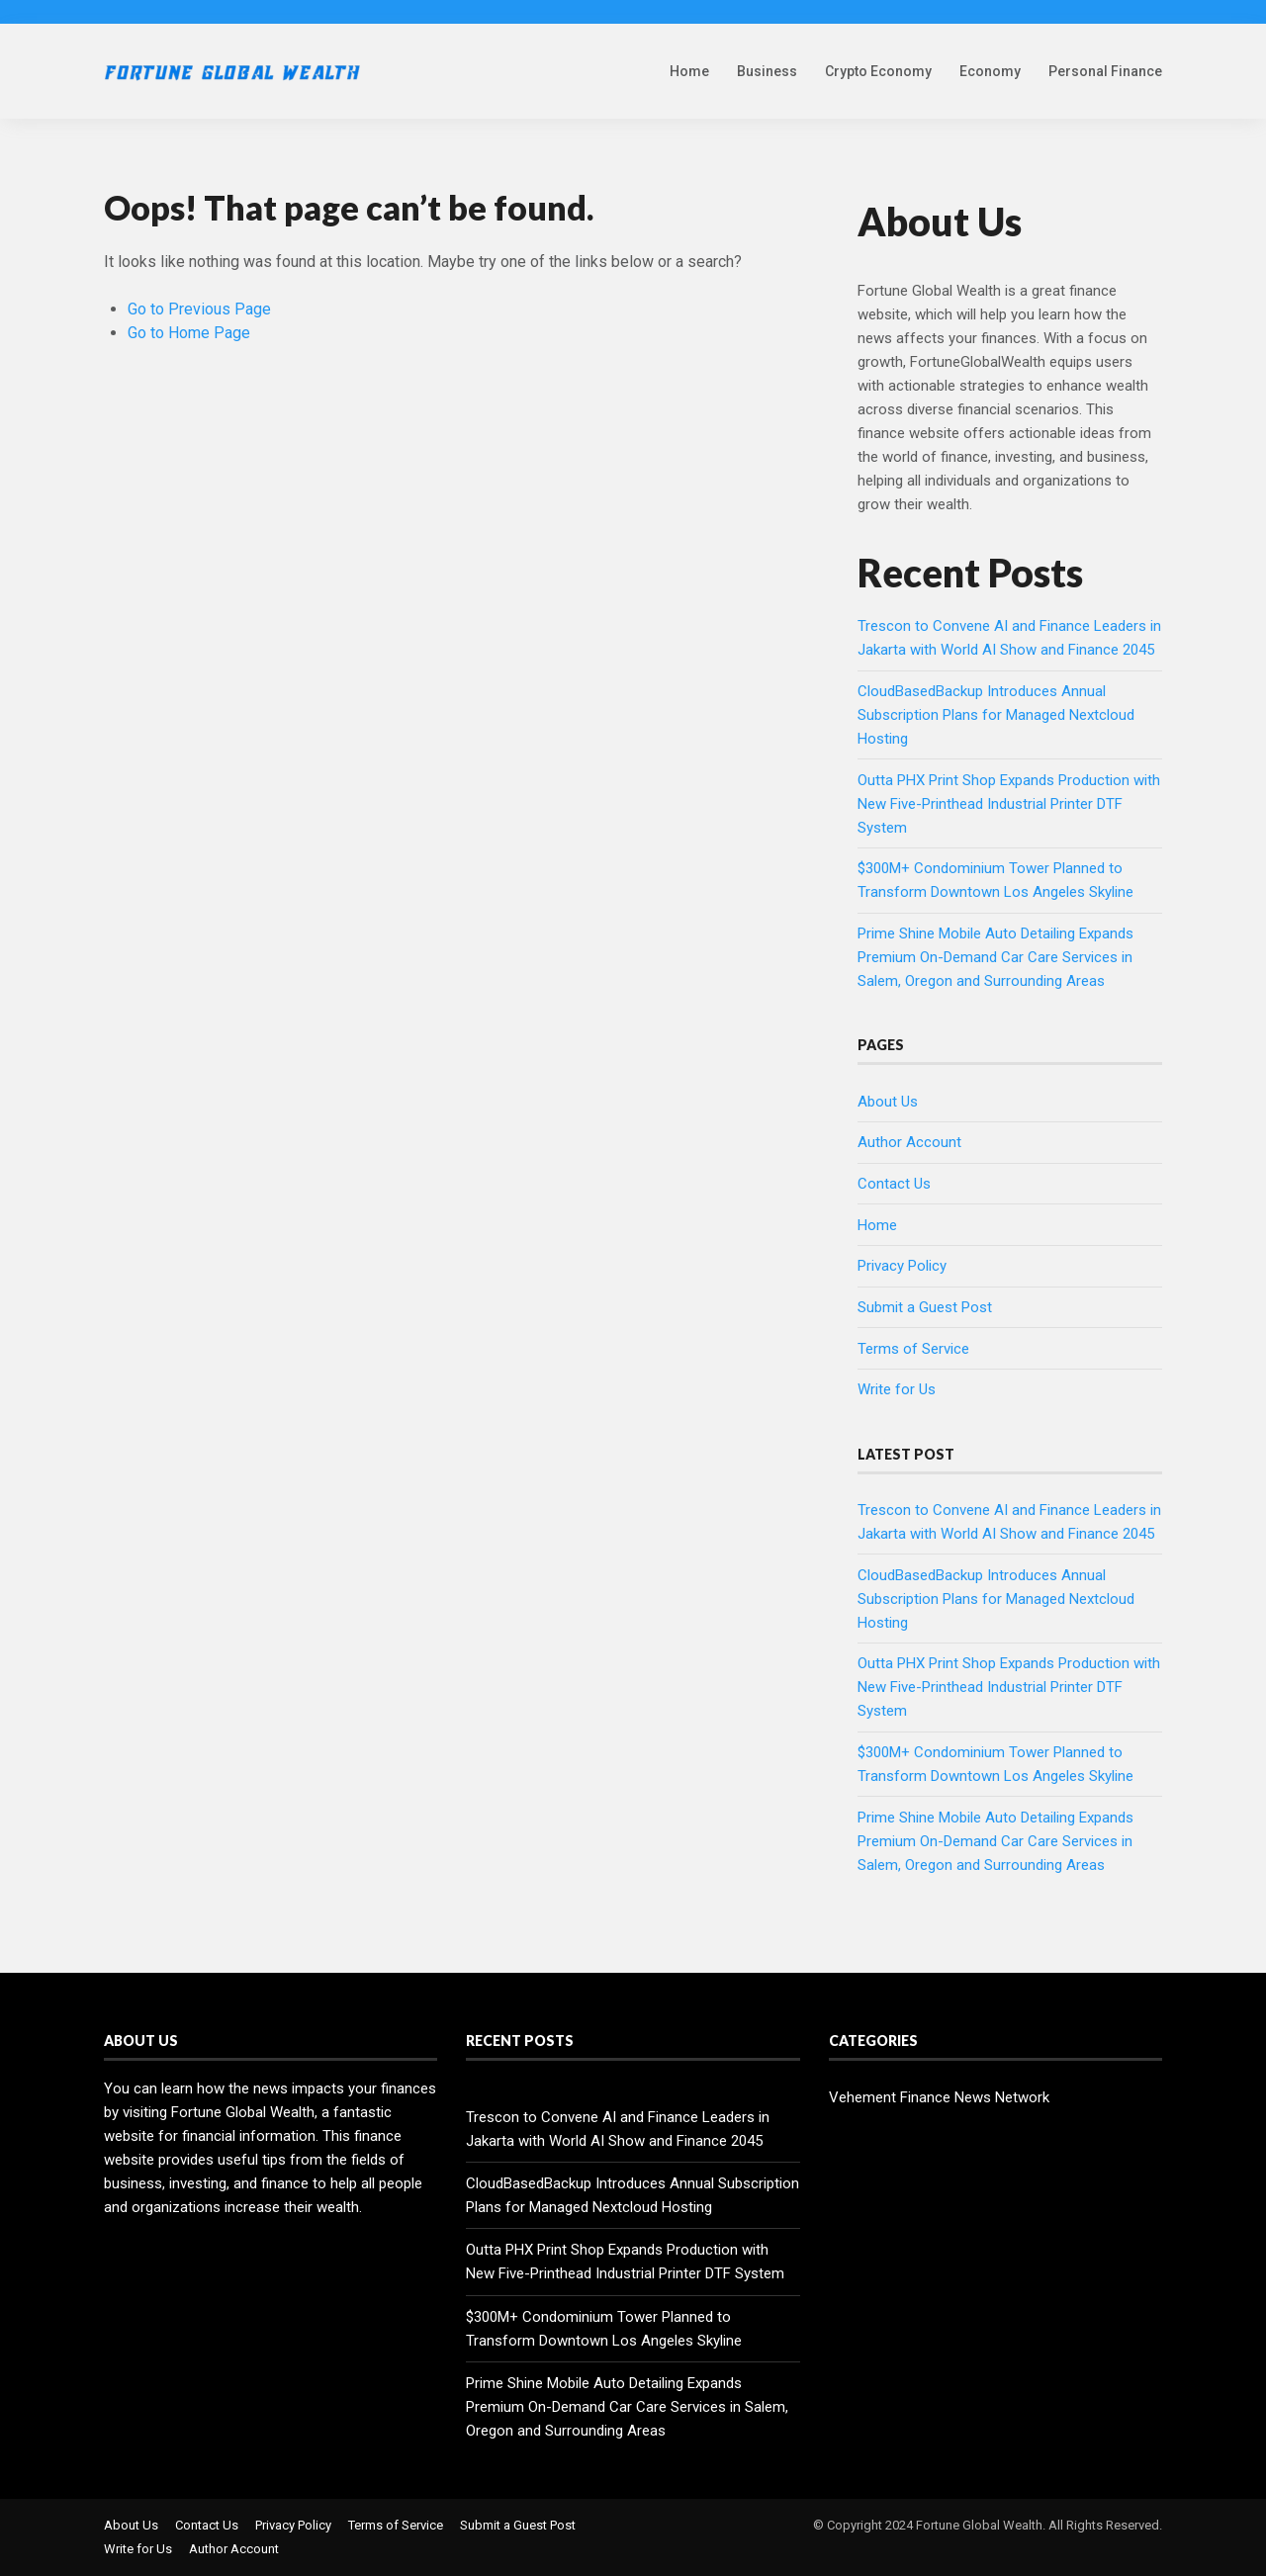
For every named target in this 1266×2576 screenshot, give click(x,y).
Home (689, 71)
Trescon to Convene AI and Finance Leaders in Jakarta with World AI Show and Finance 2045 (617, 2129)
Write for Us (897, 1389)
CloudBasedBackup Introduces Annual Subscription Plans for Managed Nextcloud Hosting (996, 715)
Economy (990, 71)
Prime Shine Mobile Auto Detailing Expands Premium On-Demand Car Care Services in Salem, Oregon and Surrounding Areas (995, 957)
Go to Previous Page (199, 309)
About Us (888, 1101)
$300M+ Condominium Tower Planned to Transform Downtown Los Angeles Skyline (604, 2329)
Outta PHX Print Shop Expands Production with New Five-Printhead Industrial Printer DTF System (1009, 804)
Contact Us (894, 1184)
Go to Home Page (189, 332)
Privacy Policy (902, 1266)
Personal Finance (1105, 71)
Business (767, 71)
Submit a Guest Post (925, 1307)
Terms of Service (913, 1349)
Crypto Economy (878, 71)
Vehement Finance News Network (939, 2097)
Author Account (909, 1142)
